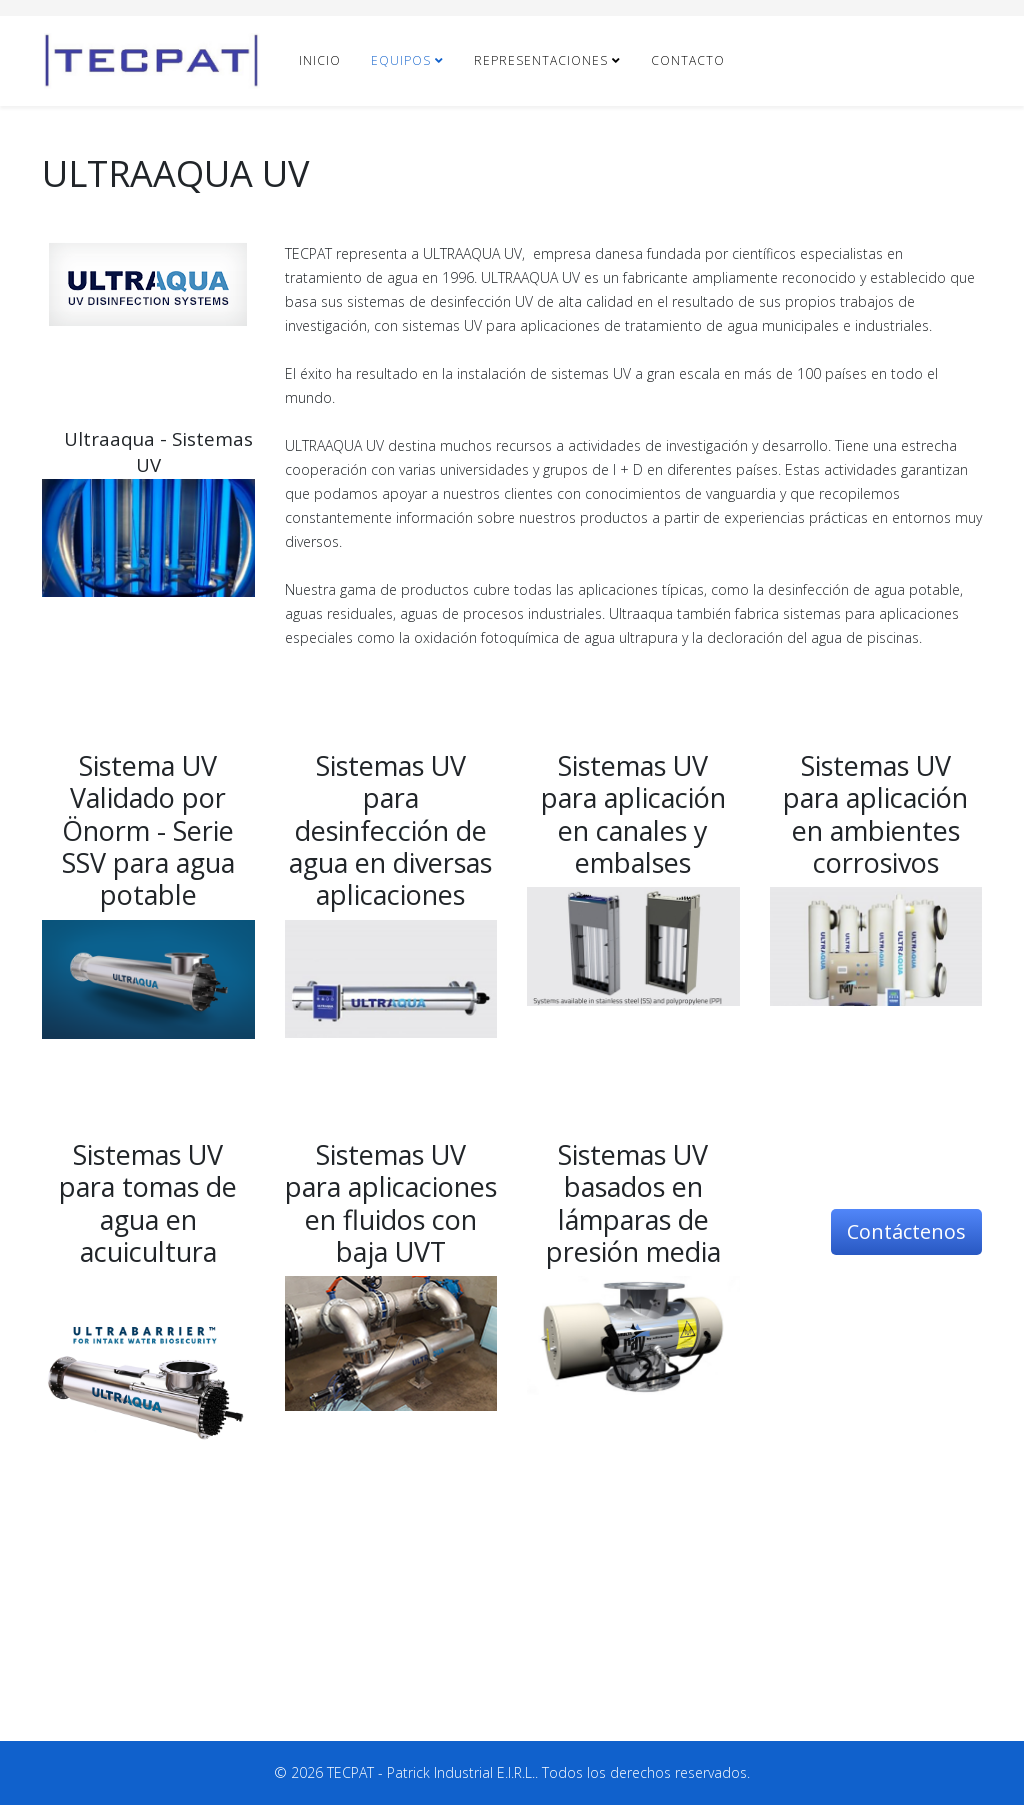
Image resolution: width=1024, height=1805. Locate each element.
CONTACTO (688, 60)
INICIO (320, 60)
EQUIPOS (401, 60)
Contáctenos (906, 1231)
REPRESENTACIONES (541, 60)
